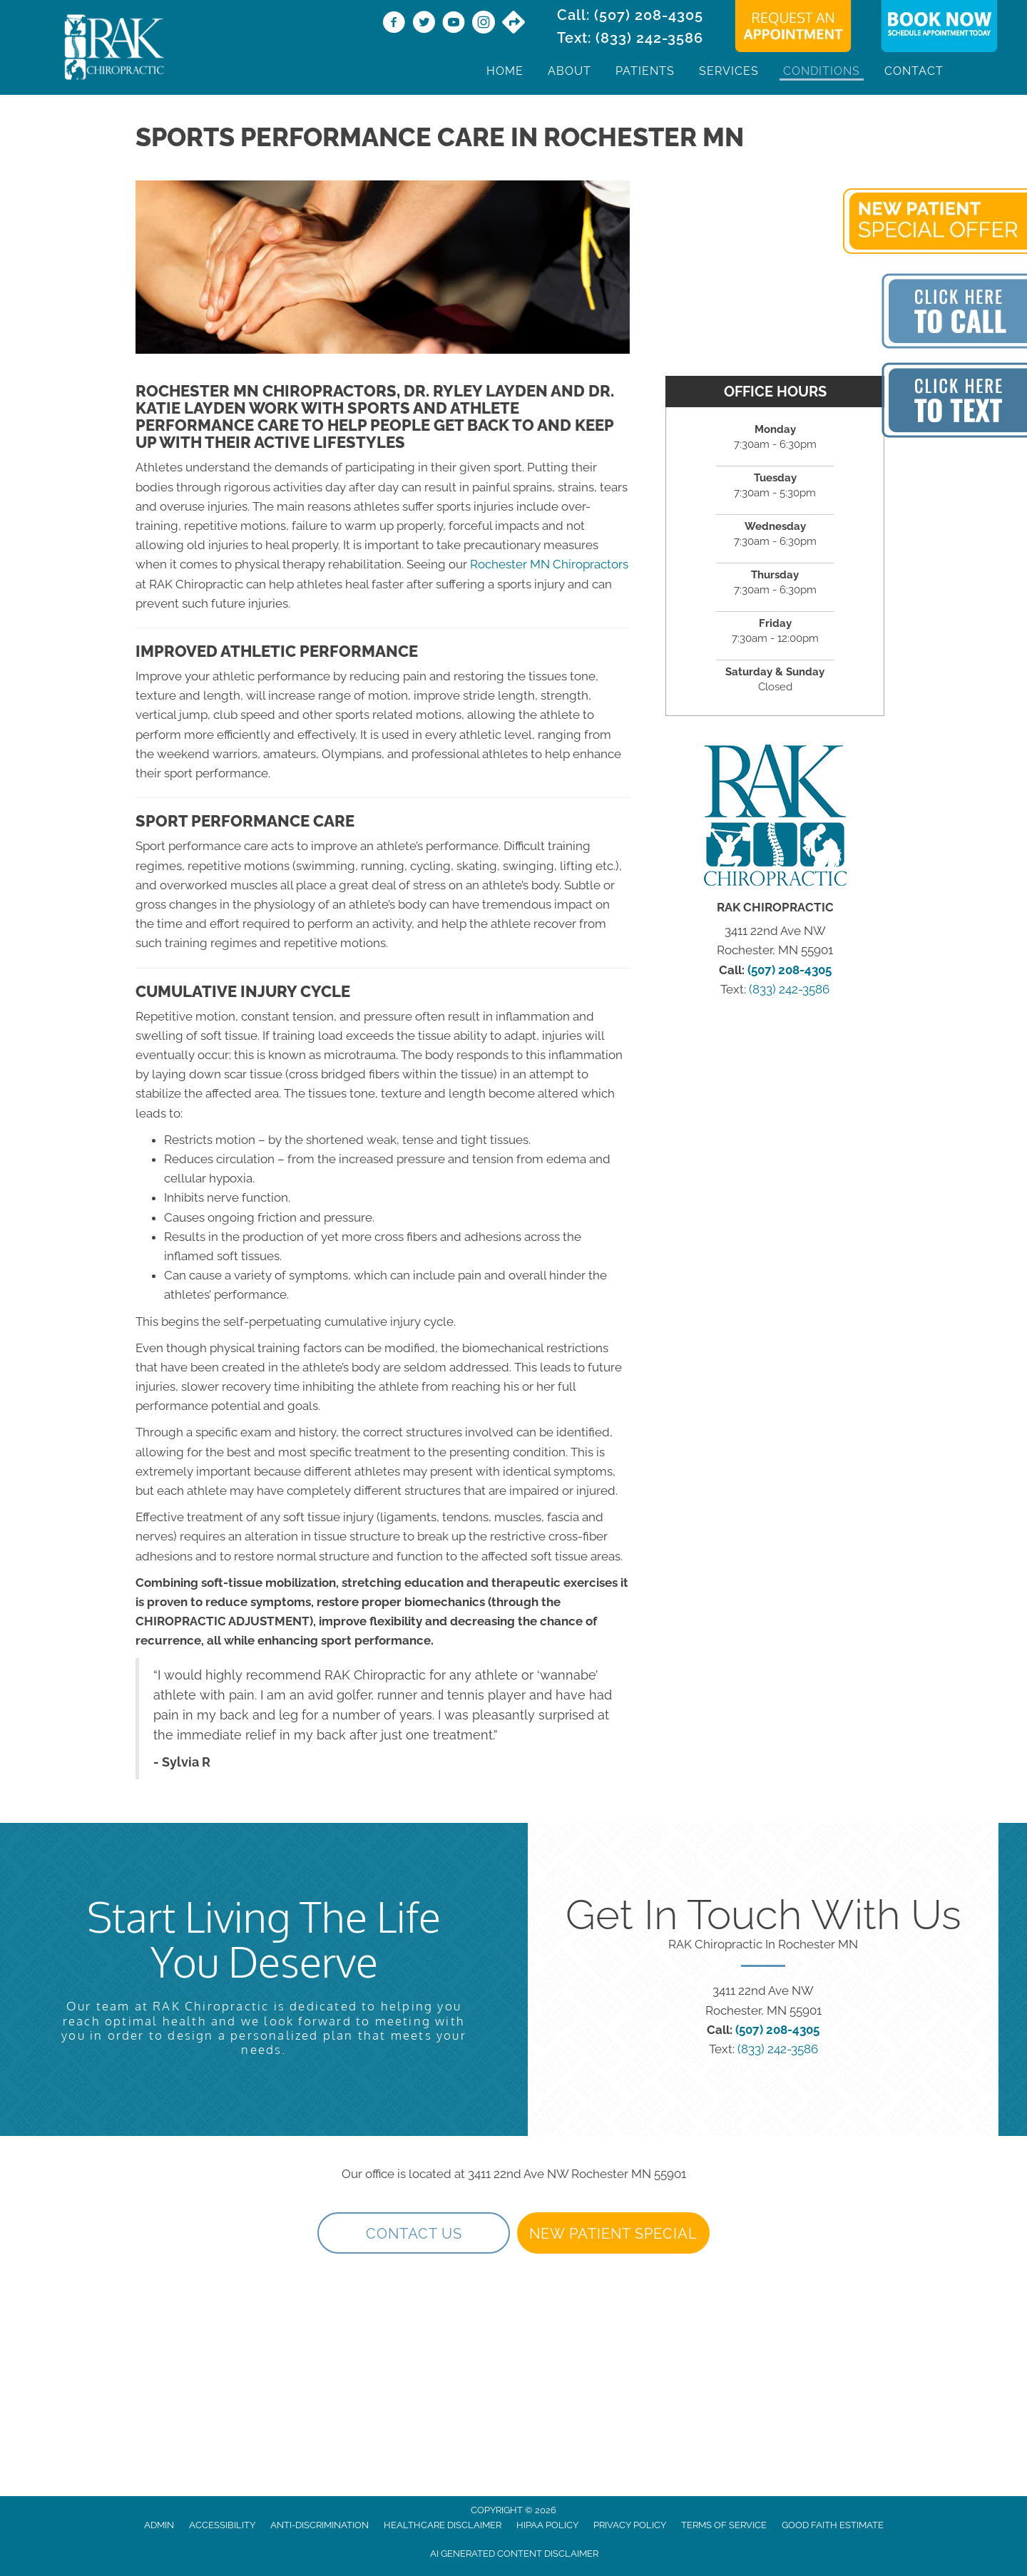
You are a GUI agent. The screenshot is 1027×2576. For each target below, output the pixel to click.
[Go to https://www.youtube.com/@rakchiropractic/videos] (453, 24)
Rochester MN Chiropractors (549, 564)
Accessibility (222, 2525)
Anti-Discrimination (319, 2525)
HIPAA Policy (547, 2525)
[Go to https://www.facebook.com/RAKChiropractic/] (393, 24)
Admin (159, 2525)
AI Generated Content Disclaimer (514, 2553)
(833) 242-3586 (649, 37)
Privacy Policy (629, 2525)
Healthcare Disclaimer (442, 2525)
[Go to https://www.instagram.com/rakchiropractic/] (483, 24)
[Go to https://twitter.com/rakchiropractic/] (423, 24)
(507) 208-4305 (648, 15)
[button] (413, 2233)
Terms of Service (724, 2525)
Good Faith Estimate (833, 2525)
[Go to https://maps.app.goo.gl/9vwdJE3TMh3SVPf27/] (513, 23)
